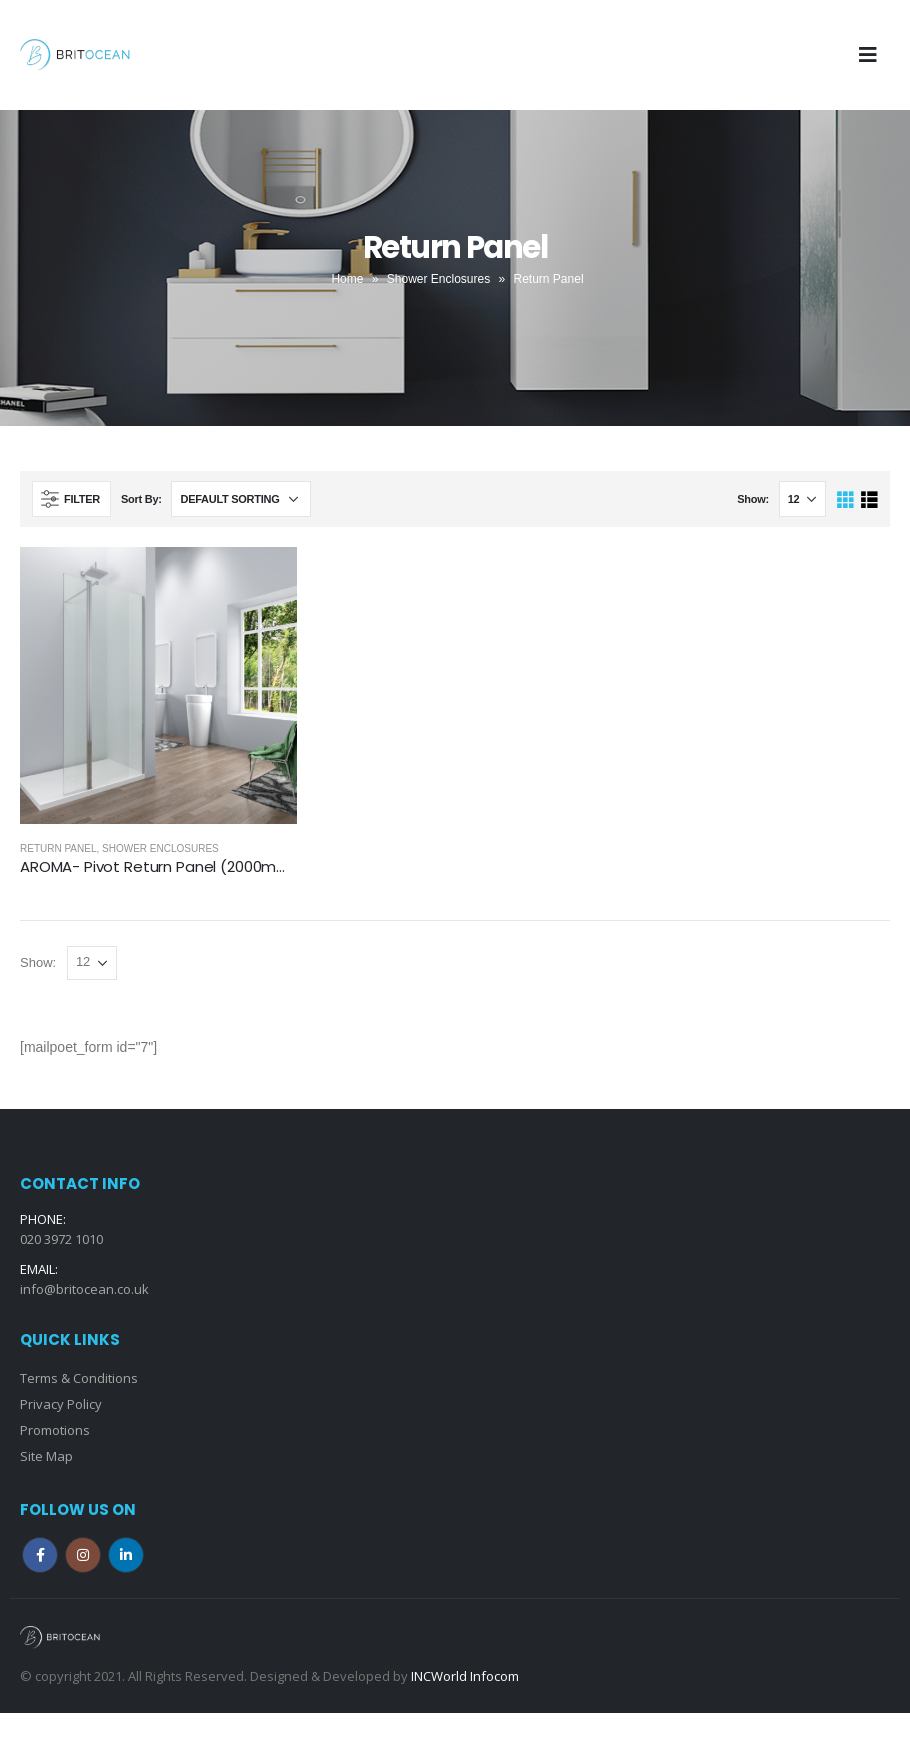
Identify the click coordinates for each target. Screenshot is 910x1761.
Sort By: (141, 499)
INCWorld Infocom (465, 1676)
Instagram (83, 1555)
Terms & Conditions (79, 1378)
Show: (753, 499)
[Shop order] (241, 499)
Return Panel (58, 848)
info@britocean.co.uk (84, 1289)
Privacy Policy (61, 1404)
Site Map (46, 1456)
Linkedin (126, 1555)
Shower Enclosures (438, 279)
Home (347, 279)
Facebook (40, 1555)
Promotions (55, 1430)
